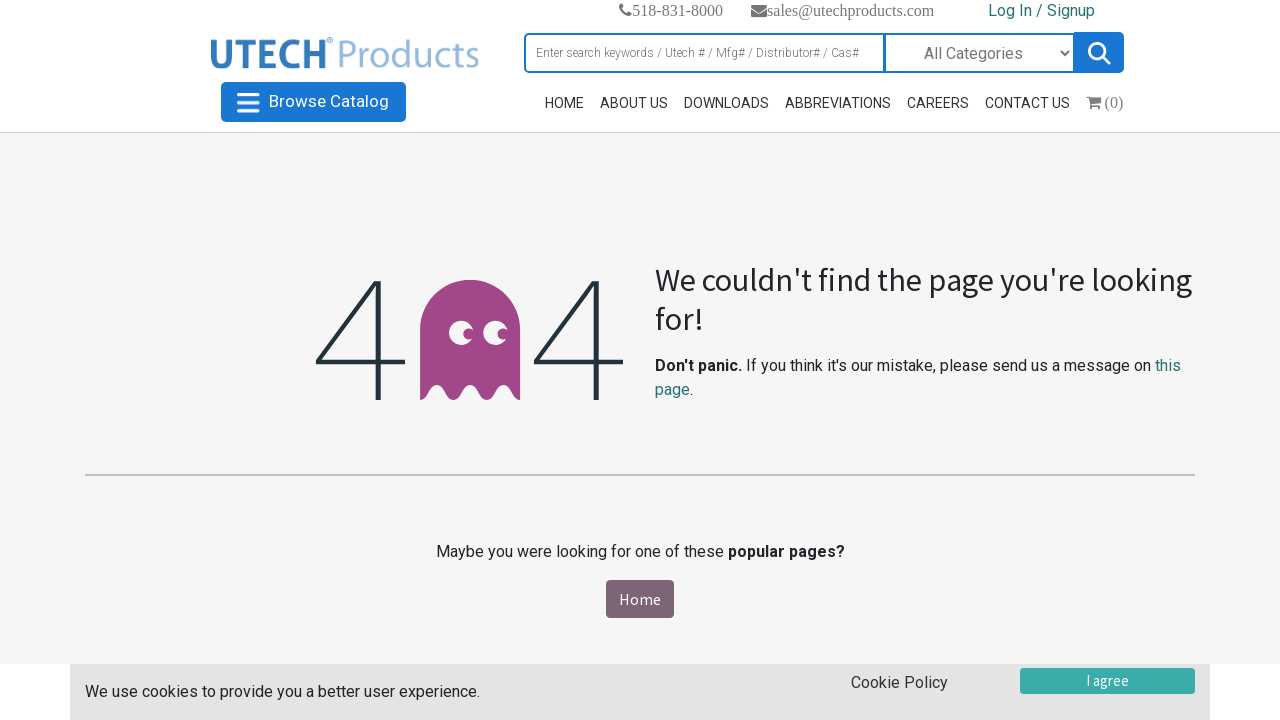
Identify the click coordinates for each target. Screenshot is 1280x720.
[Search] (704, 53)
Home (640, 599)
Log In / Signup (1041, 10)
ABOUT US (634, 103)
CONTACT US (1027, 103)
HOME (564, 103)
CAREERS (938, 103)
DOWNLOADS (726, 103)
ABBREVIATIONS (838, 103)
